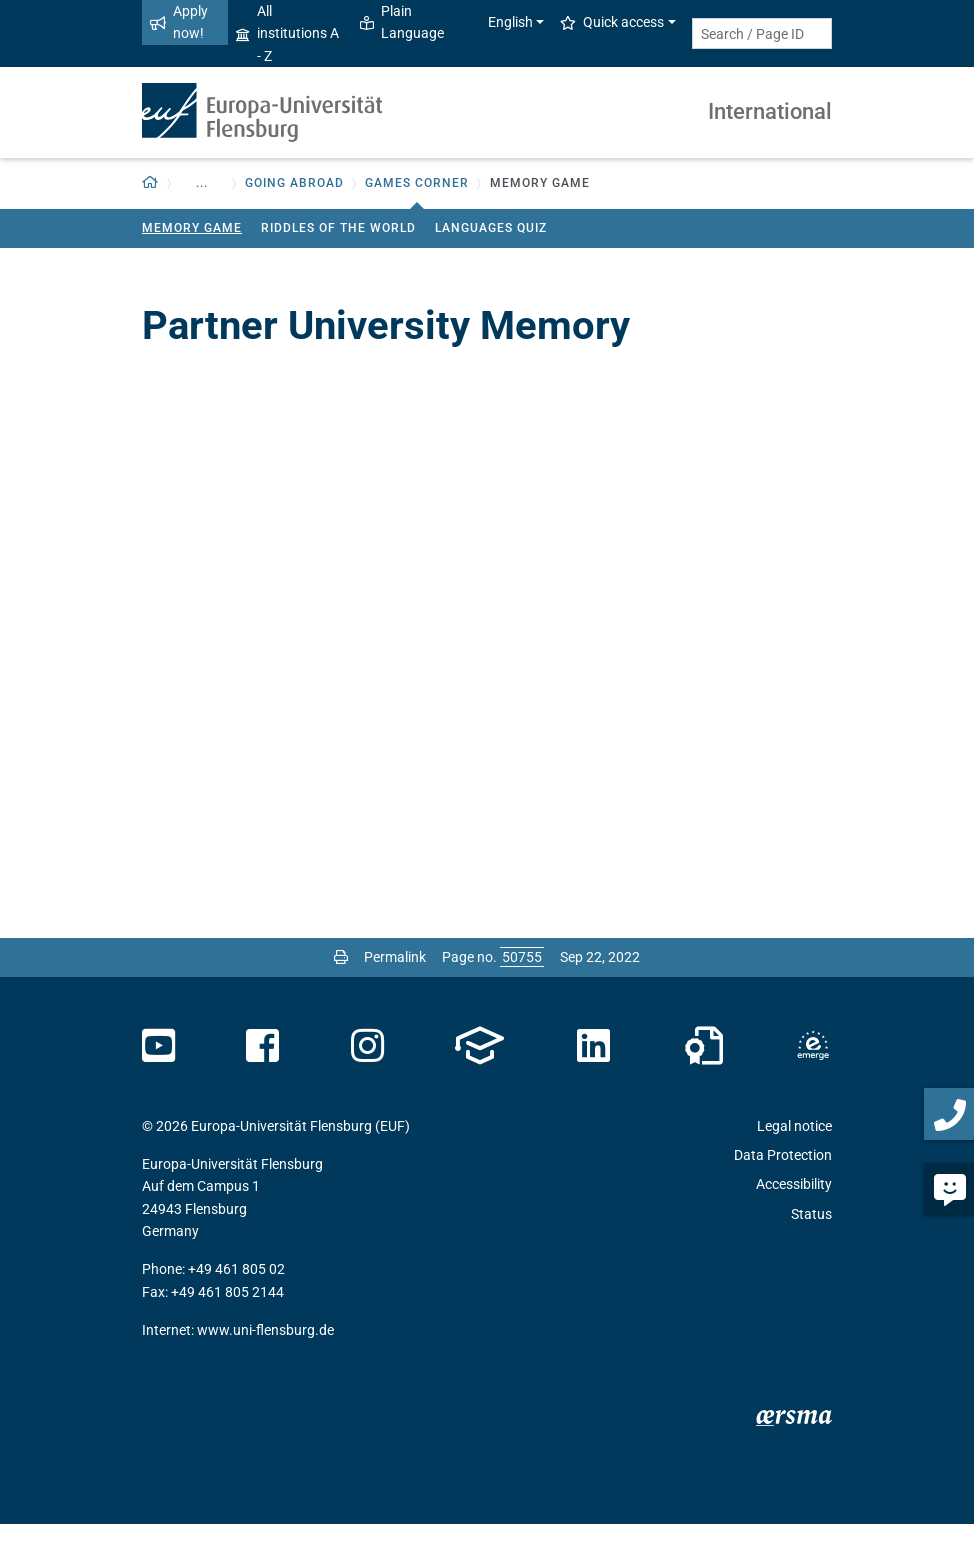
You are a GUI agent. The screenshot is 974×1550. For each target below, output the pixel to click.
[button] (150, 183)
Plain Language (402, 22)
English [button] (500, 22)
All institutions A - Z (287, 33)
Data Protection (783, 1155)
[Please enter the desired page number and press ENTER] (522, 957)
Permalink (395, 957)
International (770, 111)
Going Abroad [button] (294, 183)
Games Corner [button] (417, 183)
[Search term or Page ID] (762, 33)
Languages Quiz (491, 228)
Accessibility (794, 1184)
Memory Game (192, 228)
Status (811, 1214)
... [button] (202, 183)
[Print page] (341, 957)
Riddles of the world (338, 228)
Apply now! (179, 22)
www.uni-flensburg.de (265, 1330)
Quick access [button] (612, 22)
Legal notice (794, 1126)
